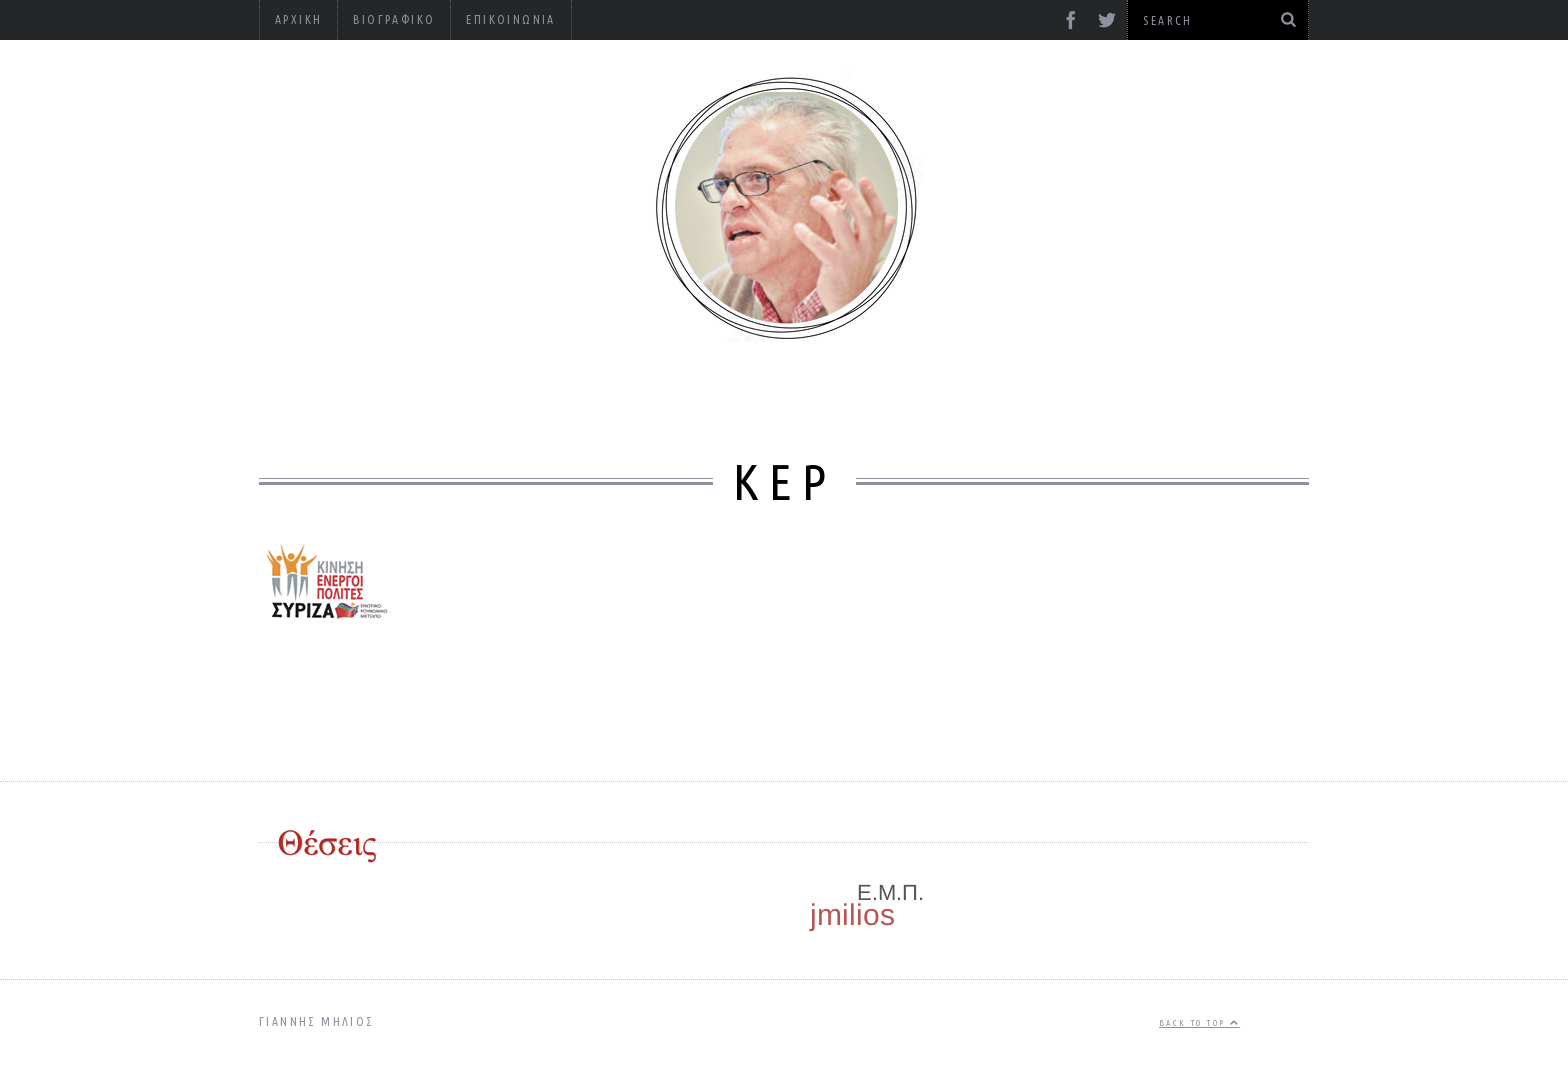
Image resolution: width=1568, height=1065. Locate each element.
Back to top (1199, 1023)
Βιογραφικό (394, 19)
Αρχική (298, 19)
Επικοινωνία (510, 19)
